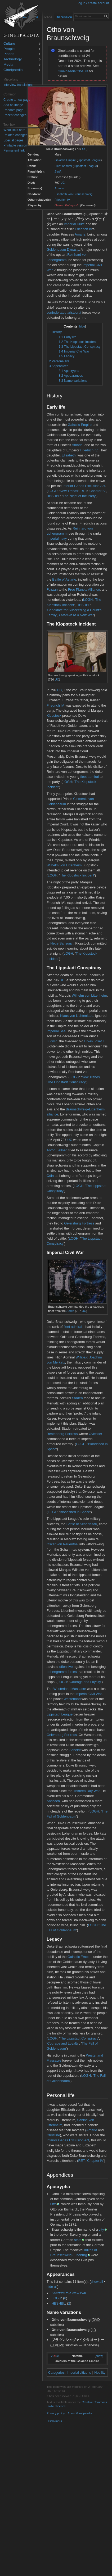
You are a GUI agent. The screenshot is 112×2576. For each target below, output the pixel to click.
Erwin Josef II (94, 1041)
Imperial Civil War (88, 1694)
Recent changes (14, 115)
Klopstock (54, 716)
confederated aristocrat (64, 312)
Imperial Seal (56, 1031)
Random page (13, 110)
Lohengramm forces (62, 1672)
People (9, 49)
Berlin (58, 171)
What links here (14, 130)
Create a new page (16, 100)
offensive (66, 1667)
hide (82, 326)
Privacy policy (56, 2413)
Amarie (59, 188)
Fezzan (52, 589)
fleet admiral (89, 777)
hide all (52, 2287)
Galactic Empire (65, 160)
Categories (56, 2372)
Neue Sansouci (61, 943)
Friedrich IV (62, 199)
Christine (53, 2135)
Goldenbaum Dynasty (63, 249)
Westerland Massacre (69, 1689)
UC (84, 148)
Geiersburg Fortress (79, 1223)
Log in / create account (93, 3)
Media (8, 64)
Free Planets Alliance (84, 589)
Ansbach (53, 1801)
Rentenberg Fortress (62, 1434)
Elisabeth (69, 455)
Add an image (13, 105)
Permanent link (14, 150)
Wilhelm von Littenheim (64, 865)
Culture (9, 43)
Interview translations (18, 85)
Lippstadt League (89, 160)
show (99, 2355)
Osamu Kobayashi (67, 205)
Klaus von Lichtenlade (76, 1016)
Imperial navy (57, 538)
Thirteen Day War (86, 1791)
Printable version (15, 145)
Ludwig (52, 1041)
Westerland (72, 1699)
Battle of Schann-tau (81, 1524)
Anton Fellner (56, 1150)
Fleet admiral (63, 165)
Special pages (13, 140)
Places (8, 54)
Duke (81, 224)
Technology (12, 59)
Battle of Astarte (64, 579)
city (101, 2229)
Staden (77, 1398)
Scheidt (75, 1750)
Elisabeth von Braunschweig (73, 194)
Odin (50, 1176)
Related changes (15, 135)
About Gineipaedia (80, 2413)
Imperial (70, 224)
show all (97, 2282)
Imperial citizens (79, 2372)
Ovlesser (95, 1434)
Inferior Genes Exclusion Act (83, 486)
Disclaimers (54, 2421)
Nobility (99, 2372)
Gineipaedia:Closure (73, 71)
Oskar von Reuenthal (62, 1544)
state (78, 2240)
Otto (53, 2204)
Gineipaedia (13, 70)
